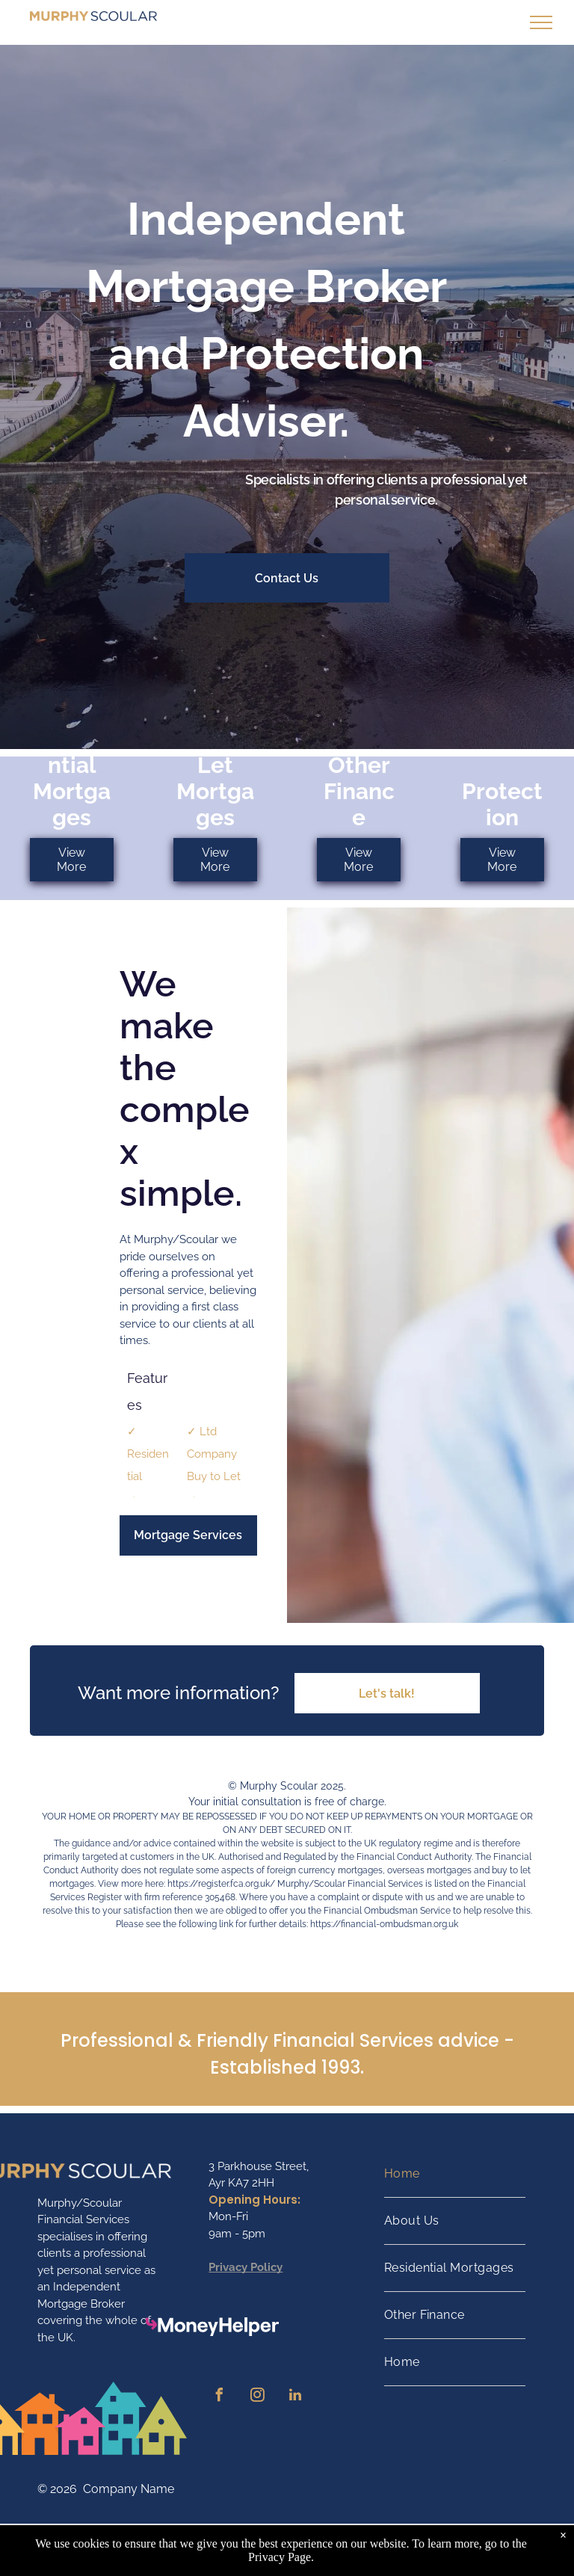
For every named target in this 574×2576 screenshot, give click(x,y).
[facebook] (219, 2397)
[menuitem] (454, 2174)
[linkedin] (295, 2397)
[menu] (541, 22)
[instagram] (257, 2397)
